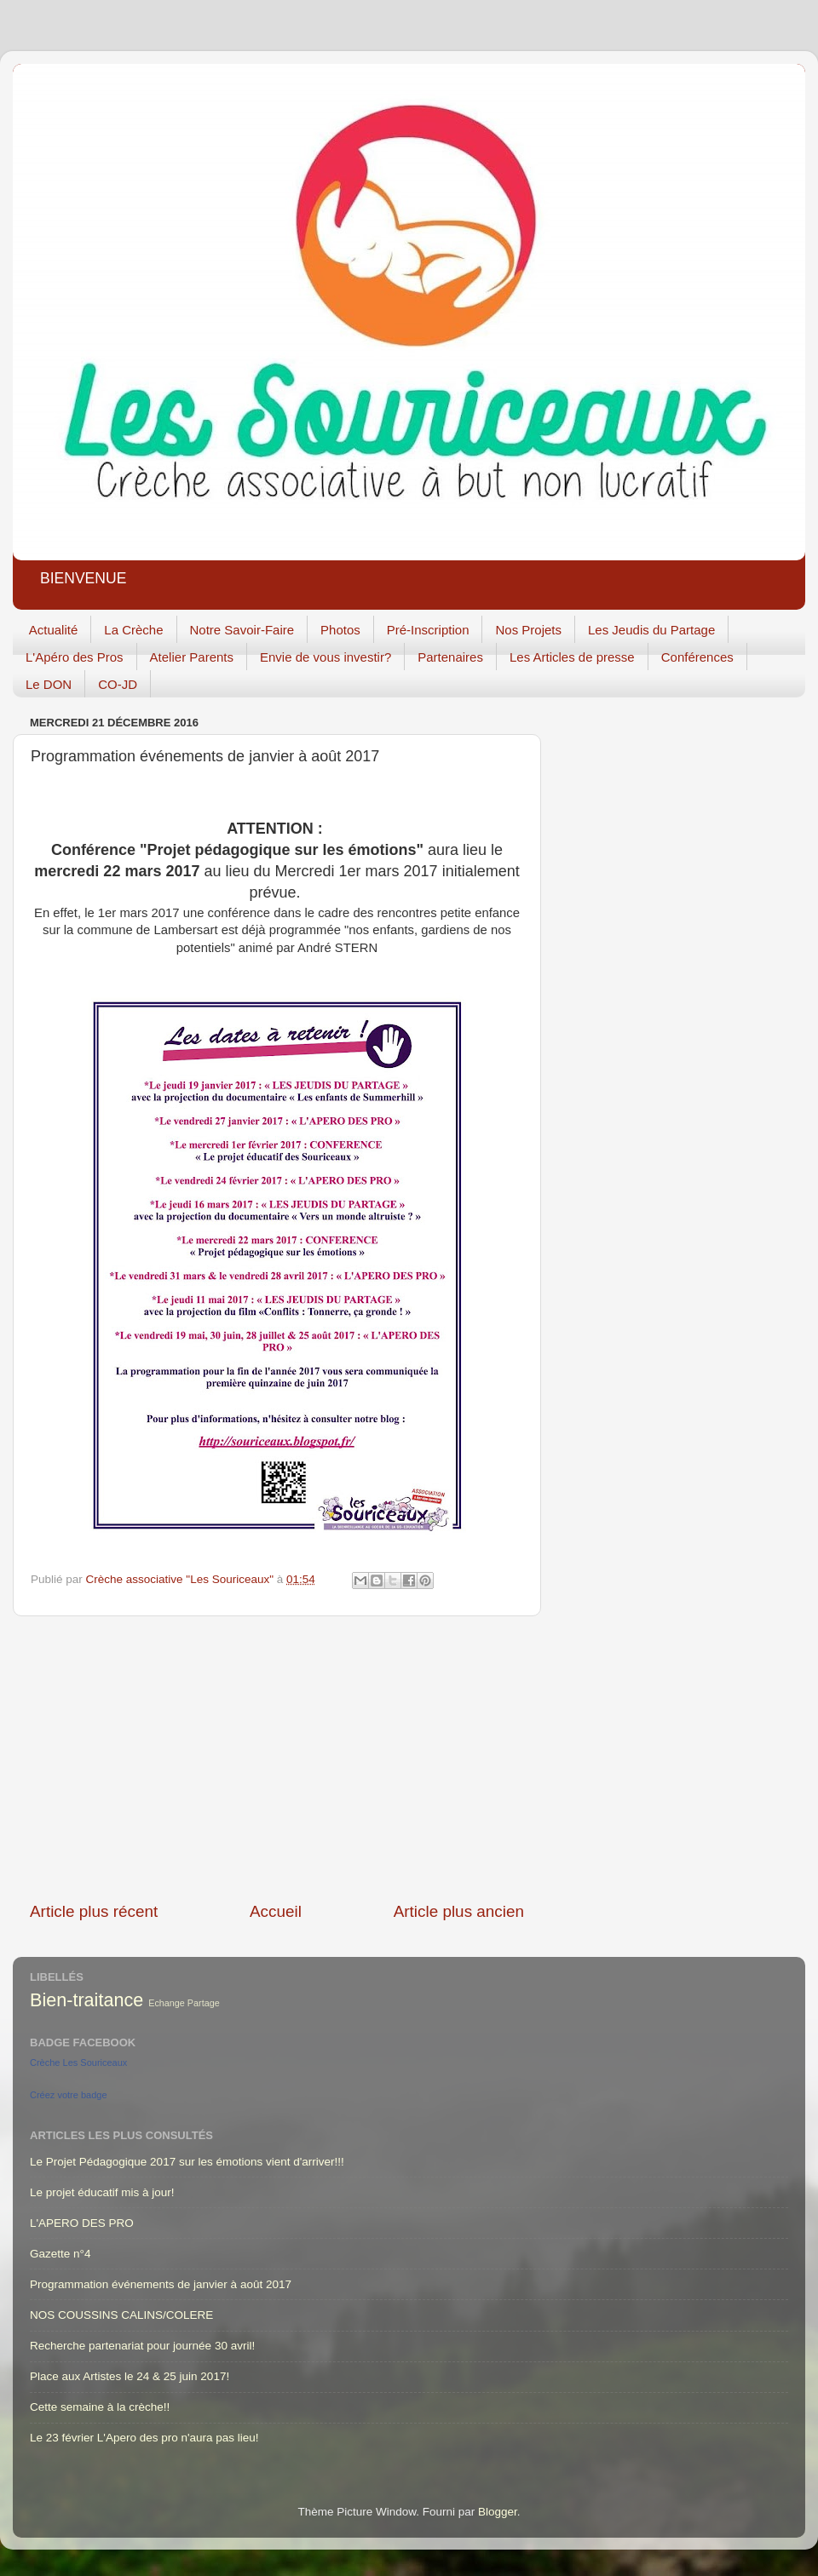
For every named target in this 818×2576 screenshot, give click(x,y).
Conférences (697, 657)
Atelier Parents (191, 657)
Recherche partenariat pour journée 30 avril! (142, 2345)
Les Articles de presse (572, 657)
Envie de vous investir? (325, 657)
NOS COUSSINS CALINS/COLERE (121, 2315)
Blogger (497, 2511)
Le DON (49, 684)
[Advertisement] (277, 1758)
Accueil (276, 1911)
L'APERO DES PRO (82, 2223)
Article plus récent (94, 1911)
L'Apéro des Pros (75, 657)
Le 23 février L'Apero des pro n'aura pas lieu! (144, 2437)
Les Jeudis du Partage (651, 629)
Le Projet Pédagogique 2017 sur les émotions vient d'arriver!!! (187, 2161)
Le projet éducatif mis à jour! (102, 2192)
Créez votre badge (68, 2095)
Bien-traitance (86, 2000)
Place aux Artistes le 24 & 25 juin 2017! (129, 2376)
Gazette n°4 (60, 2253)
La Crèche (133, 629)
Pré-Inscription (428, 629)
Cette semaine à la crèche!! (100, 2407)
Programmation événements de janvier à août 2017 (160, 2284)
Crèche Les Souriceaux (78, 2062)
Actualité (53, 629)
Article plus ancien (459, 1911)
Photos (340, 629)
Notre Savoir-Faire (242, 629)
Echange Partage (183, 2003)
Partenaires (450, 657)
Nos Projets (528, 629)
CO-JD (117, 684)
